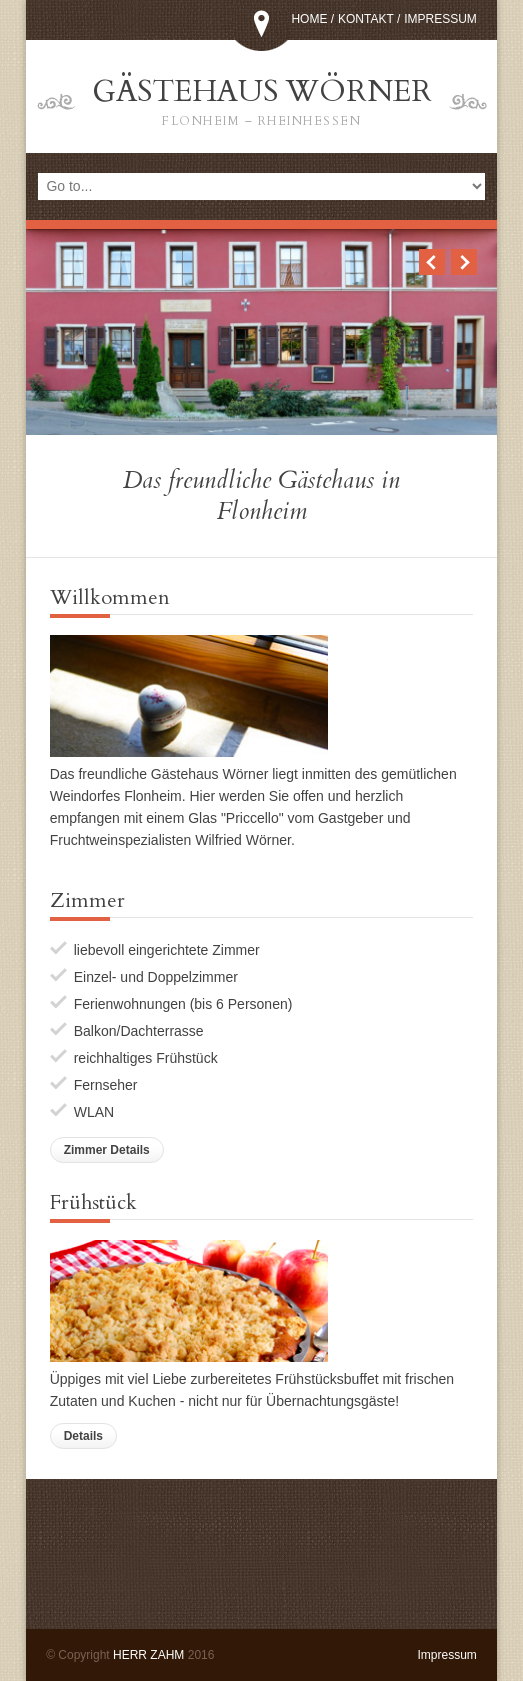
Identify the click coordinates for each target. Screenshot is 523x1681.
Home (309, 19)
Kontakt (366, 19)
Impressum (440, 19)
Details (83, 1436)
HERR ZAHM (148, 1655)
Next (464, 262)
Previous (432, 262)
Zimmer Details (107, 1150)
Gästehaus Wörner (262, 102)
